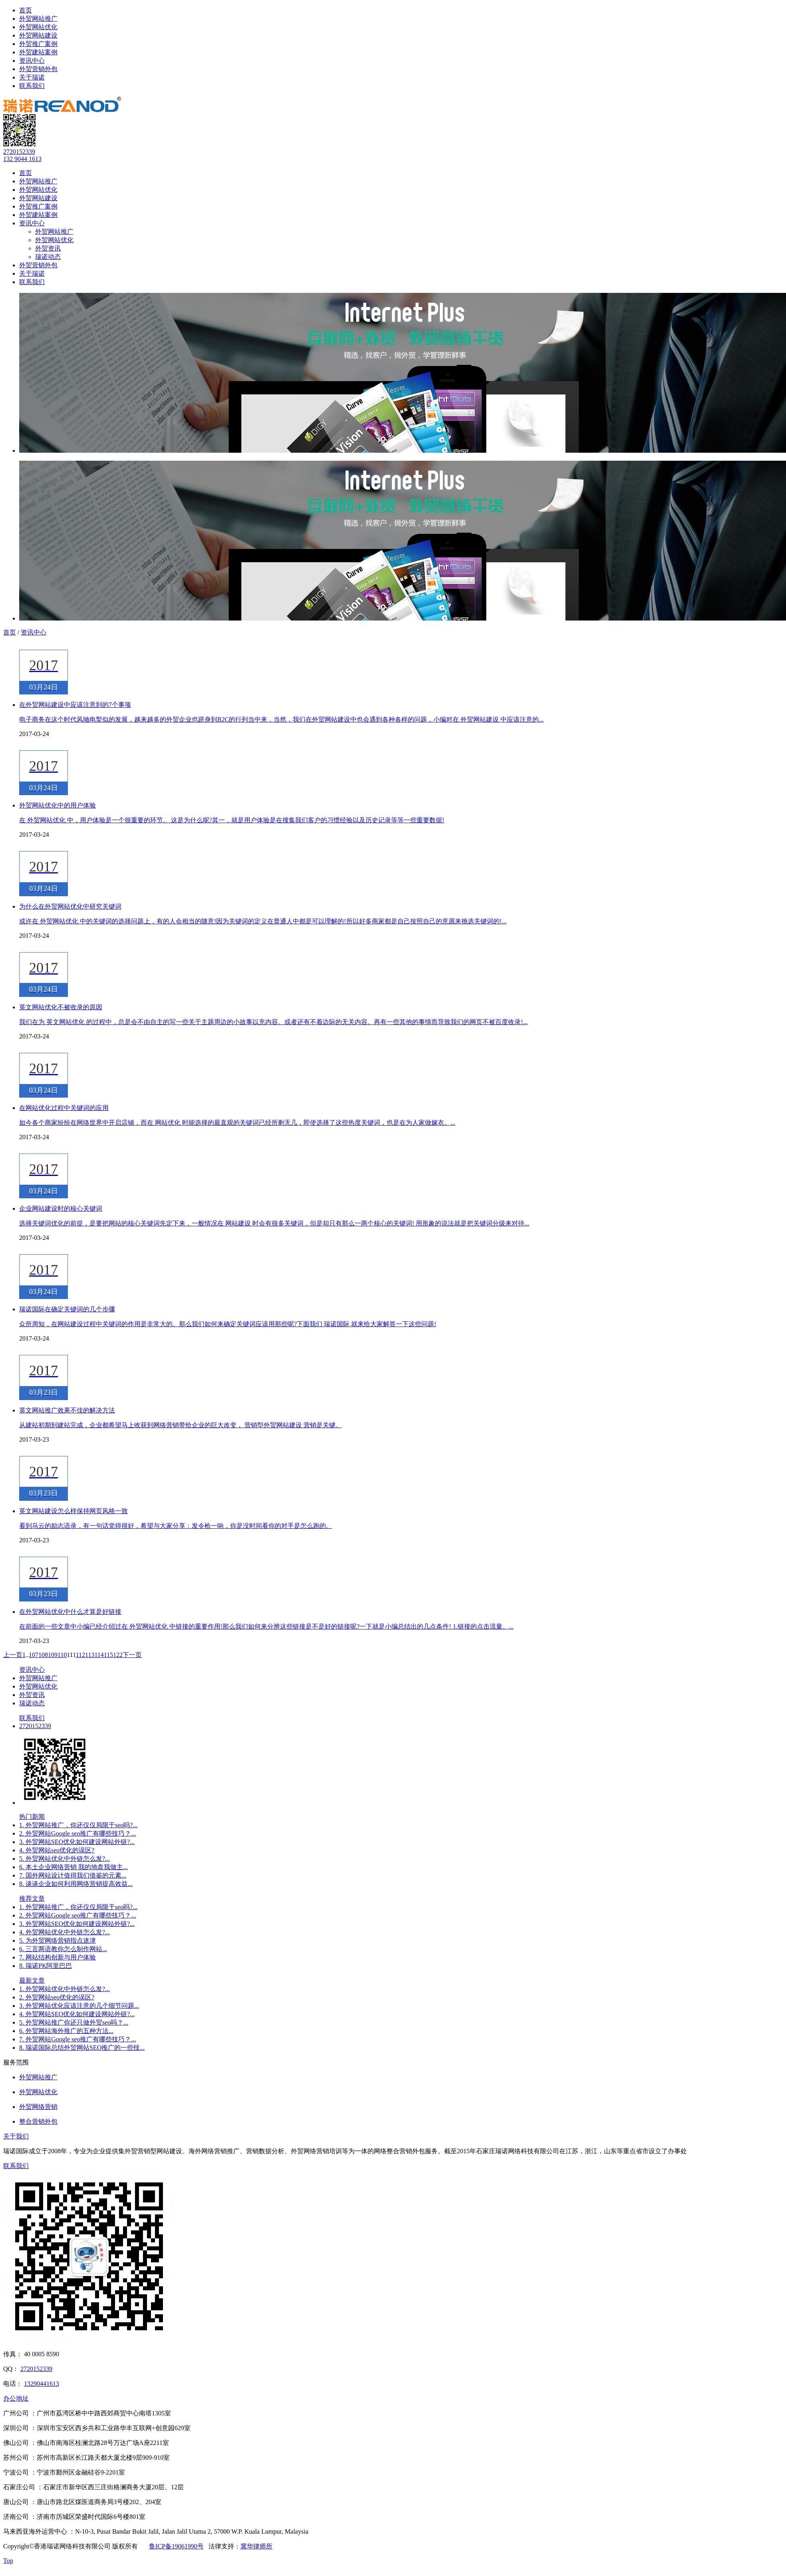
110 (62, 1654)
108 (43, 1654)
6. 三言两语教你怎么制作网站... (63, 1948)
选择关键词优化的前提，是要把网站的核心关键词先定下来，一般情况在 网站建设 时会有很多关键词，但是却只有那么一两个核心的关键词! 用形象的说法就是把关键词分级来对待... (274, 1223)
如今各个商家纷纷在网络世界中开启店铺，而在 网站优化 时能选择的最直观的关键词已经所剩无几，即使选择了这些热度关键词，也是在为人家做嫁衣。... (237, 1122)
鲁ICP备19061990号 (176, 2546)
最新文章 (32, 1980)
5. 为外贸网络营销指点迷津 (57, 1940)
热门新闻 (32, 1816)
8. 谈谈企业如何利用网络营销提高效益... (76, 1883)
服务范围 (16, 2062)
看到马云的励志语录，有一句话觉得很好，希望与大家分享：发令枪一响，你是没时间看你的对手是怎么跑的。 (175, 1525)
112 (80, 1654)
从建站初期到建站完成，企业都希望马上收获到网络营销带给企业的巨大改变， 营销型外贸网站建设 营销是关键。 (180, 1425)
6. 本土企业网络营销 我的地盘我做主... (73, 1867)
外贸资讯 (48, 248)
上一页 (12, 1654)
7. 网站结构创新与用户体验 (57, 1957)
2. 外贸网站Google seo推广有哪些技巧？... (77, 1833)
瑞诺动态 (48, 256)
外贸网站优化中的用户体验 (57, 805)
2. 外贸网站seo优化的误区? (56, 1997)
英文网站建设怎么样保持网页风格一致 (73, 1511)
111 (71, 1654)
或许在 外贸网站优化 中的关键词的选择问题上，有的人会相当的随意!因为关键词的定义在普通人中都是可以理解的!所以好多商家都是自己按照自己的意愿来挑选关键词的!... (262, 921)
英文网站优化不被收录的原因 (60, 1007)
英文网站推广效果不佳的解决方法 (67, 1410)
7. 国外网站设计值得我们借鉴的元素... (72, 1875)
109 (53, 1654)
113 (89, 1654)
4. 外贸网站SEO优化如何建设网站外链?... (77, 2014)
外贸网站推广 (38, 18)
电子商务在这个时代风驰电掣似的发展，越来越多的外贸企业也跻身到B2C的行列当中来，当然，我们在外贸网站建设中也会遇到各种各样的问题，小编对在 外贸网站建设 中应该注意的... (281, 719)
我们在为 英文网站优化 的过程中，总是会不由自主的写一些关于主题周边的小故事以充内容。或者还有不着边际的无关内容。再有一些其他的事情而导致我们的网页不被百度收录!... (273, 1021)
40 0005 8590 (41, 2354)
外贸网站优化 (38, 27)
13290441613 (41, 2383)
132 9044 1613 (22, 158)
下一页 (132, 1654)
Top (8, 2560)
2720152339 (19, 151)
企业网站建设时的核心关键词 (60, 1208)
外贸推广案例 (38, 43)
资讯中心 (32, 60)
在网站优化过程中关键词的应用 (64, 1107)
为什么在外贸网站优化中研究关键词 (70, 906)
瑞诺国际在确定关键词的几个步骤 (67, 1309)
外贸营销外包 (38, 69)
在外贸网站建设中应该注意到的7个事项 (75, 704)
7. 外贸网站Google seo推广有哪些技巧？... (77, 2039)
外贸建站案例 (38, 52)
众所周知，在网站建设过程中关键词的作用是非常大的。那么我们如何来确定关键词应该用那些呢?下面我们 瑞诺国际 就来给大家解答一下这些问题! (227, 1324)
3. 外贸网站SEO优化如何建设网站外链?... (77, 1841)
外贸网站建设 (38, 35)
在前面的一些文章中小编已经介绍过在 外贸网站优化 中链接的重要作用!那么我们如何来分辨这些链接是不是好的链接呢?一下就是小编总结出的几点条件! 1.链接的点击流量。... (266, 1626)
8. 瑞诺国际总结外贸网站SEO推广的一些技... (82, 2047)
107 (33, 1654)
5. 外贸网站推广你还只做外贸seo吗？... (73, 2022)
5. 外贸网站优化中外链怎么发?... (64, 1858)
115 (108, 1654)
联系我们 (32, 85)
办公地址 (16, 2398)
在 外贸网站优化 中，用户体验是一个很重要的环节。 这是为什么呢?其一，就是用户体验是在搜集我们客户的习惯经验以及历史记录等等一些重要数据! (231, 820)
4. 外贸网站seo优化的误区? (56, 1850)
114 (98, 1654)
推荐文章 (32, 1898)
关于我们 (16, 2136)
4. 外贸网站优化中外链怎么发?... (64, 1932)
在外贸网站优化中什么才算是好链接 (70, 1611)
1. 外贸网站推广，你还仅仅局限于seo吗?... (78, 1825)
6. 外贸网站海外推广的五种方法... (66, 2030)
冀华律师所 (256, 2546)
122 (118, 1654)
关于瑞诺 (32, 77)
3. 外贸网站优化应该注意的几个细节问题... (79, 2005)
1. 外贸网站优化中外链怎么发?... (64, 1988)
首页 (25, 10)
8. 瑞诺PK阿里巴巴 (45, 1965)
